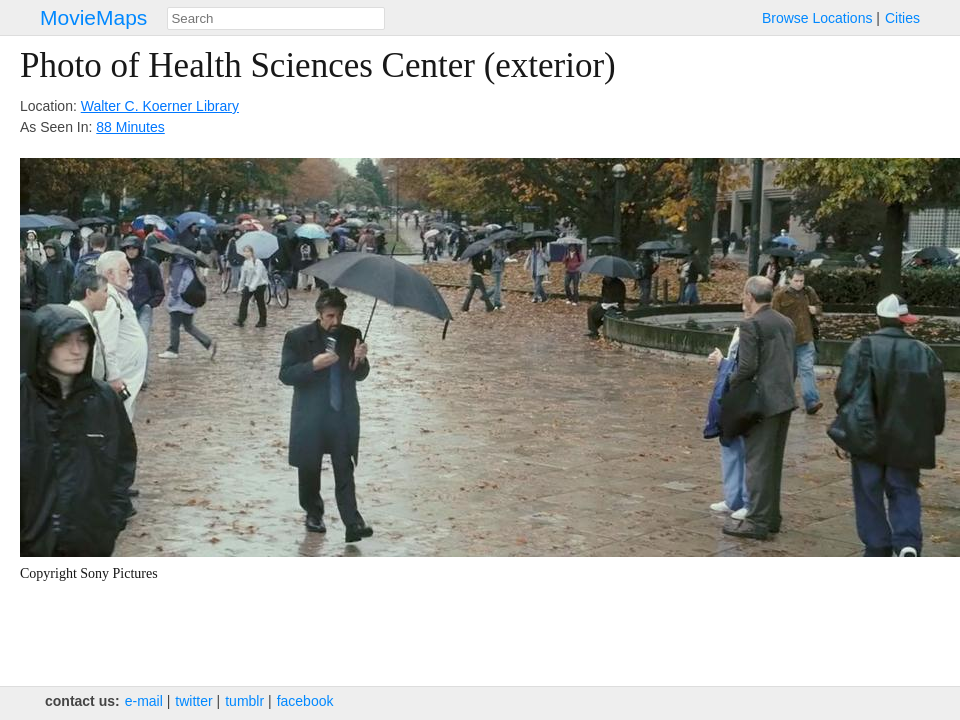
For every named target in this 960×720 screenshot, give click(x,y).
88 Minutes (130, 127)
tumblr (244, 701)
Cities (902, 18)
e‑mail (144, 701)
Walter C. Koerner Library (160, 106)
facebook (305, 701)
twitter (193, 701)
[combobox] (276, 18)
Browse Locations (817, 18)
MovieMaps (93, 17)
